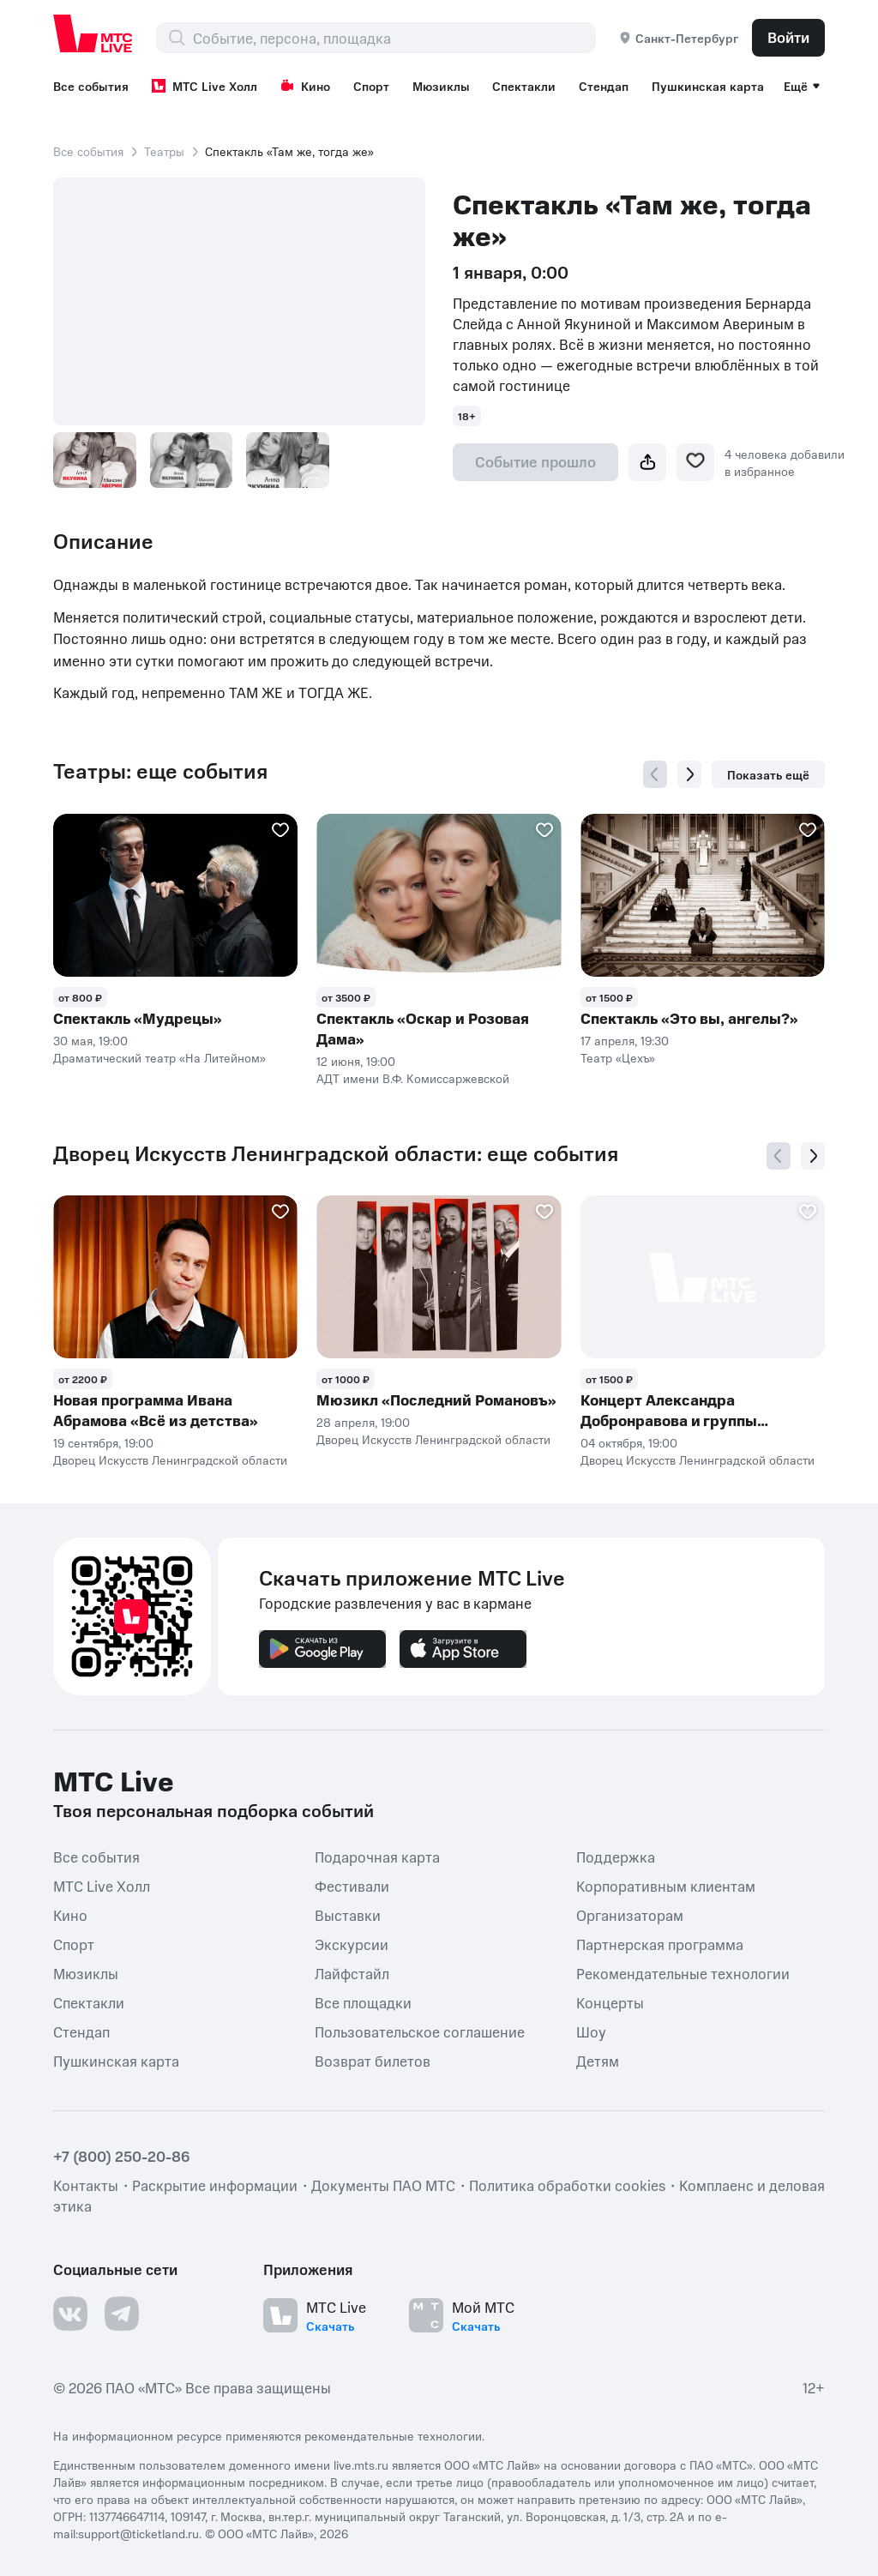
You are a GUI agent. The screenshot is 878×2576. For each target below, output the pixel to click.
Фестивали (352, 1885)
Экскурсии (351, 1943)
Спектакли (524, 85)
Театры (164, 150)
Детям (597, 2059)
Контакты (85, 2185)
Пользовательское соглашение (420, 2030)
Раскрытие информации (215, 2185)
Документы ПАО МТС (383, 2185)
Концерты (610, 2001)
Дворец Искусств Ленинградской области (170, 1459)
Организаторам (629, 1914)
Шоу (591, 2030)
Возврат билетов (372, 2059)
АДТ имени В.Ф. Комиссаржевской (412, 1077)
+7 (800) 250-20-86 (121, 2156)
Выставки (348, 1914)
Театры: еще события (160, 771)
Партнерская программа (659, 1943)
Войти (788, 37)
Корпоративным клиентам (665, 1885)
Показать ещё (768, 774)
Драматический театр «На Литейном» (159, 1057)
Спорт (371, 85)
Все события (91, 85)
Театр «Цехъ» (617, 1057)
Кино (305, 85)
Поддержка (615, 1855)
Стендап (603, 85)
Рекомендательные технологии (683, 1972)
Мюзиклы (441, 85)
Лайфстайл (352, 1972)
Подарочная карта (377, 1855)
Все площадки (363, 2001)
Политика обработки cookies (567, 2185)
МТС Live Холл (204, 85)
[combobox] (394, 37)
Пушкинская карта (708, 85)
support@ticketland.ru (138, 2533)
